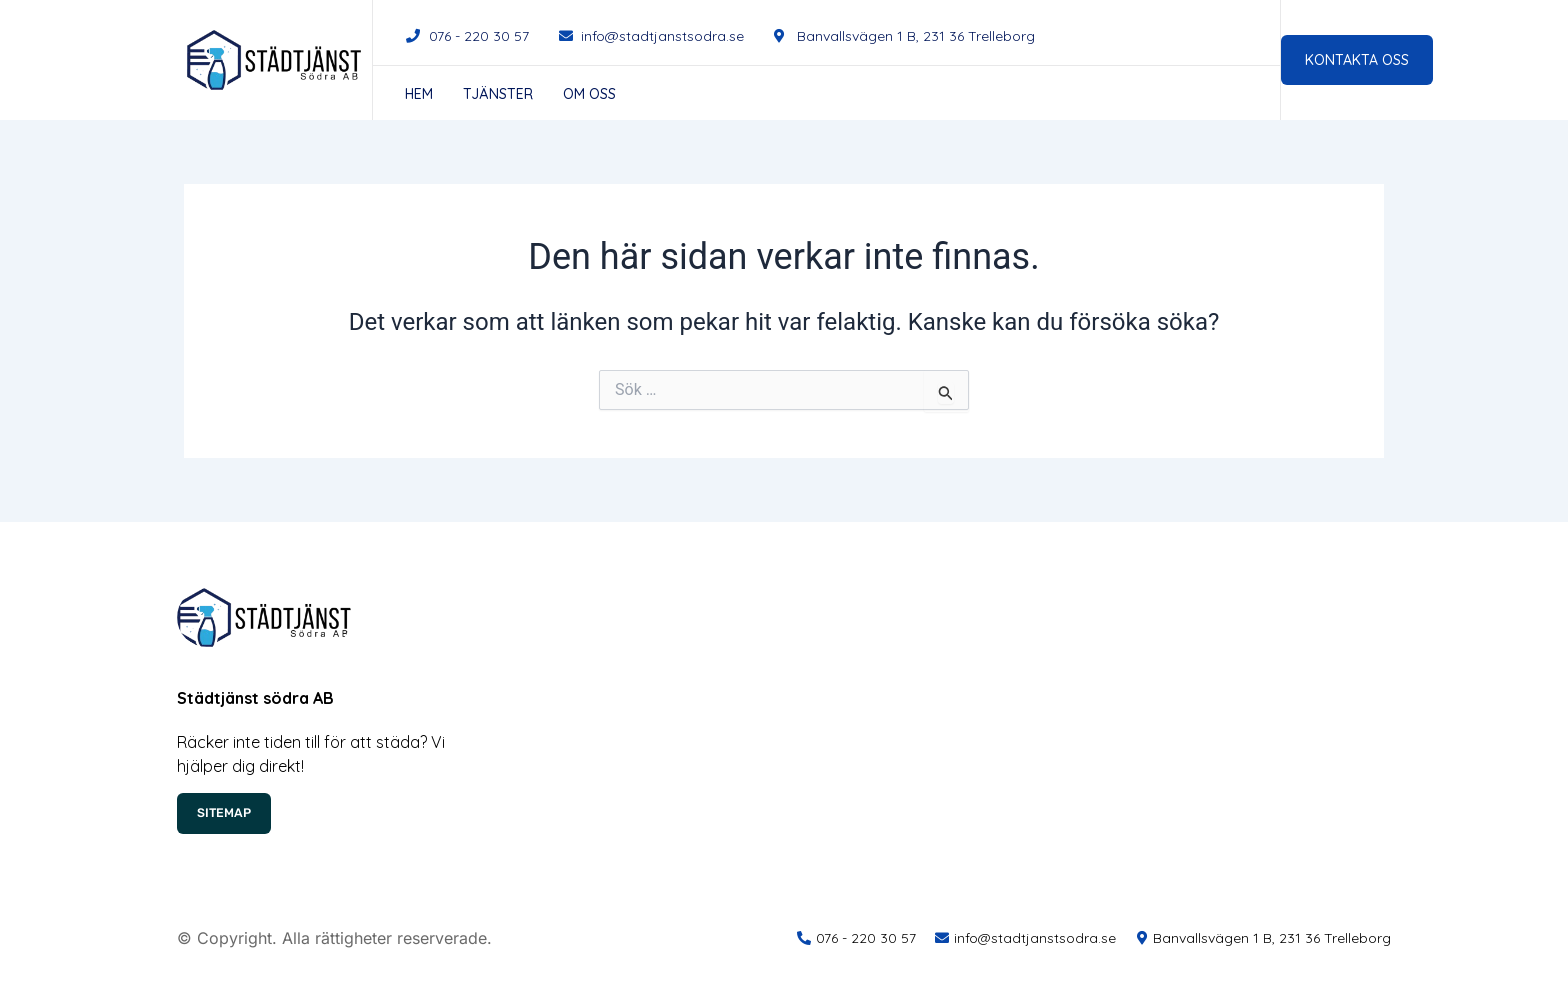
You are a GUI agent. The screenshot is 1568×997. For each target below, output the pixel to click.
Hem (419, 94)
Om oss (589, 94)
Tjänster (498, 94)
